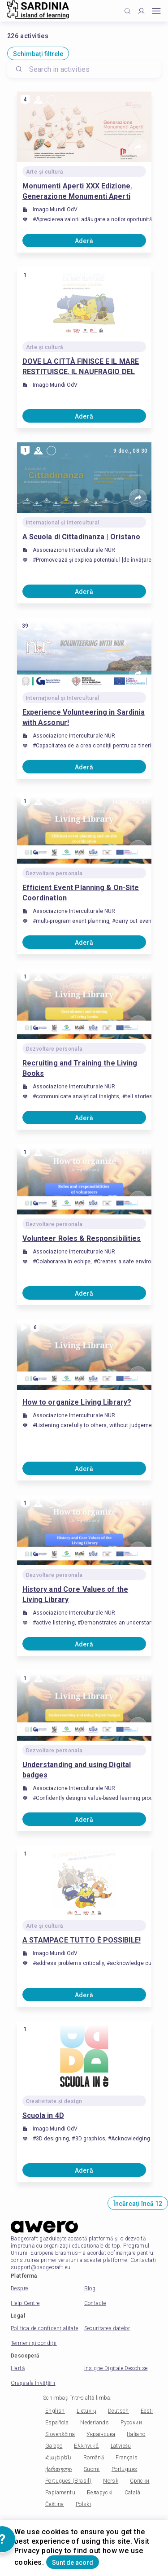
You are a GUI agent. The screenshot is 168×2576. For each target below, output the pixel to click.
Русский (131, 2422)
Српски (139, 2481)
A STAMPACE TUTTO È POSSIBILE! (81, 1940)
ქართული (58, 2469)
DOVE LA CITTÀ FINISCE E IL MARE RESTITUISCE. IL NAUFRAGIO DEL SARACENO (80, 367)
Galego (53, 2446)
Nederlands (94, 2422)
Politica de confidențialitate (44, 2328)
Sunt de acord (72, 2562)
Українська (100, 2434)
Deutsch (118, 2411)
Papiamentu (60, 2492)
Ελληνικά (86, 2446)
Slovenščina (60, 2434)
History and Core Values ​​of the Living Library (75, 1594)
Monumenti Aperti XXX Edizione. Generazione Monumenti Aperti (77, 191)
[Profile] (141, 11)
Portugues (125, 2469)
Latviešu (121, 2446)
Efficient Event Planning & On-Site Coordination (80, 892)
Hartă (18, 2368)
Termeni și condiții (34, 2343)
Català (132, 2492)
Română (93, 2457)
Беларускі (100, 2492)
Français (127, 2457)
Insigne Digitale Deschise (116, 2368)
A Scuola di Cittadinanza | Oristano (81, 537)
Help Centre (25, 2303)
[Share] (138, 147)
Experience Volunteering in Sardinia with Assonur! (83, 717)
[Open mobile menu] (156, 11)
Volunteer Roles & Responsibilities (81, 1238)
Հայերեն (58, 2457)
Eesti (147, 2411)
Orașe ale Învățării (33, 2383)
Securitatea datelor (107, 2328)
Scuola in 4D (43, 2115)
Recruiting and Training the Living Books (80, 1068)
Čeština (54, 2504)
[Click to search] (127, 11)
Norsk (110, 2481)
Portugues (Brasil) (68, 2481)
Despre (19, 2288)
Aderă (84, 241)
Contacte (95, 2303)
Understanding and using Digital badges (76, 1769)
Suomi (92, 2469)
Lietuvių (86, 2411)
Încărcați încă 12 (137, 2203)
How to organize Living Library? (77, 1402)
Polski (83, 2504)
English (55, 2411)
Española (57, 2422)
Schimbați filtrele (38, 53)
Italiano (136, 2434)
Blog (90, 2288)
